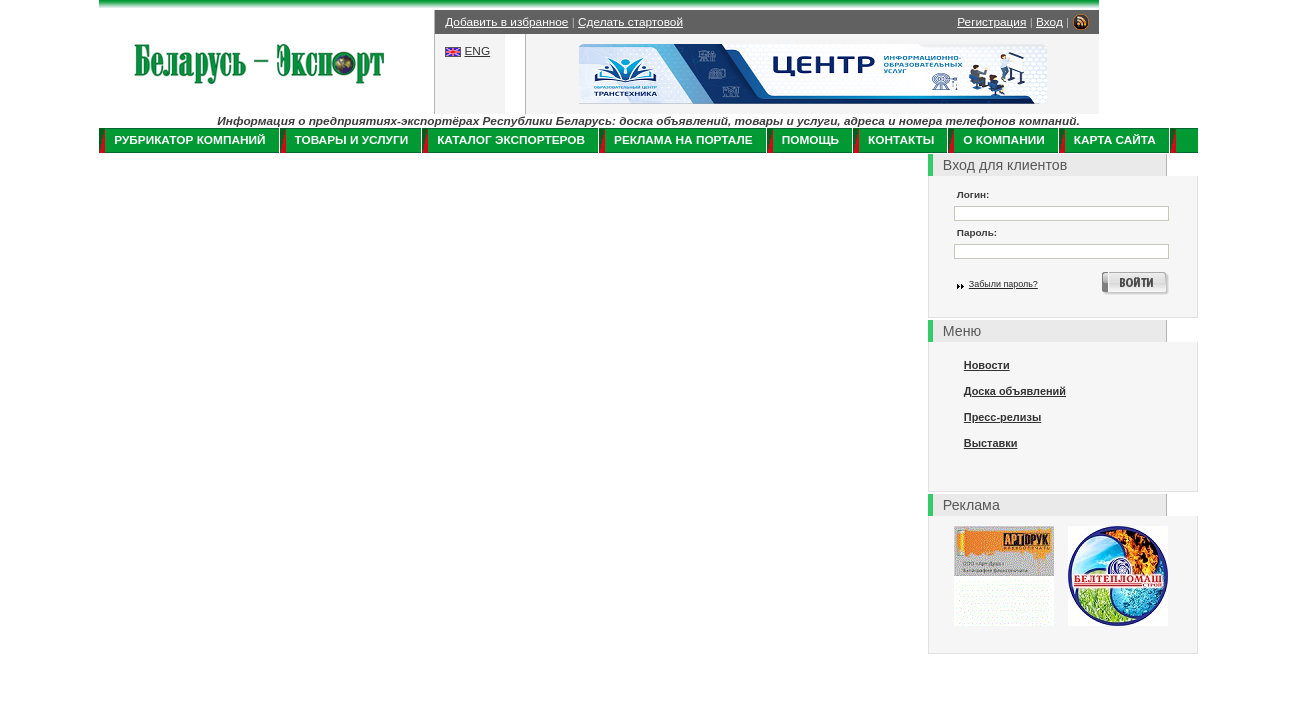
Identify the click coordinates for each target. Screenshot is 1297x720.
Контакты (901, 140)
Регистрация (991, 22)
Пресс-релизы (1002, 417)
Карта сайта (1115, 140)
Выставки (991, 443)
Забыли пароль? (1003, 284)
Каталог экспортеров (511, 140)
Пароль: (977, 232)
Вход (1049, 22)
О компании (1003, 140)
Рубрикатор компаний (189, 140)
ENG (477, 51)
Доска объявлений (1015, 391)
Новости (987, 365)
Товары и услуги (352, 140)
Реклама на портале (683, 140)
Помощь (810, 140)
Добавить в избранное (506, 22)
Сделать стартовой (630, 22)
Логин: (973, 194)
